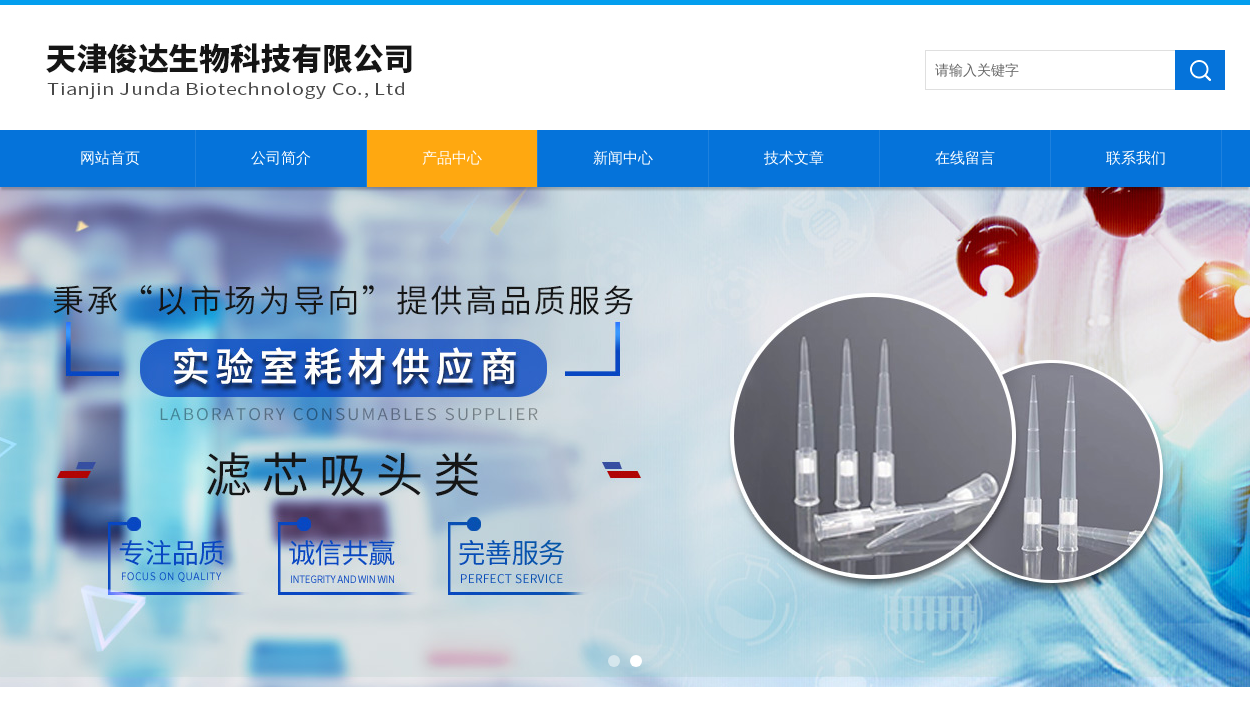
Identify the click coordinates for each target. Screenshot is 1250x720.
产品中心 (452, 158)
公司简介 (281, 158)
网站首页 (110, 158)
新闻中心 (623, 158)
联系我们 (1136, 158)
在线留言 (965, 158)
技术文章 (794, 158)
